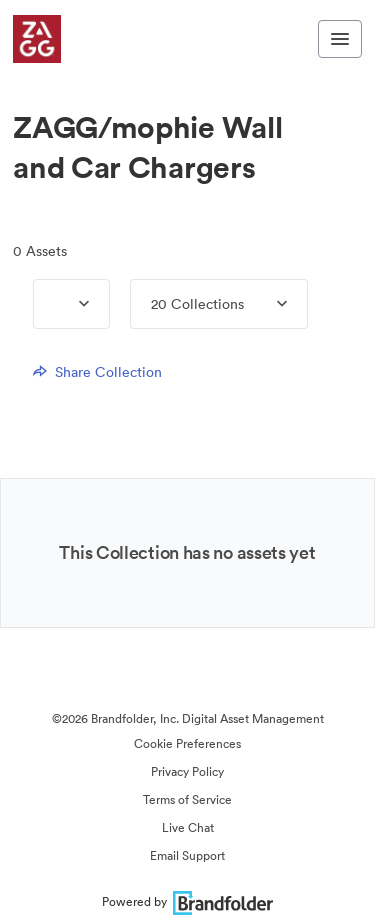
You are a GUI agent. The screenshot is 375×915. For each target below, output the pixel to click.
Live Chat (188, 827)
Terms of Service (187, 799)
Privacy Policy (187, 771)
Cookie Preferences (187, 743)
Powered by (187, 901)
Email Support (187, 855)
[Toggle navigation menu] (340, 39)
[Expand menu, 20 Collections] (265, 304)
